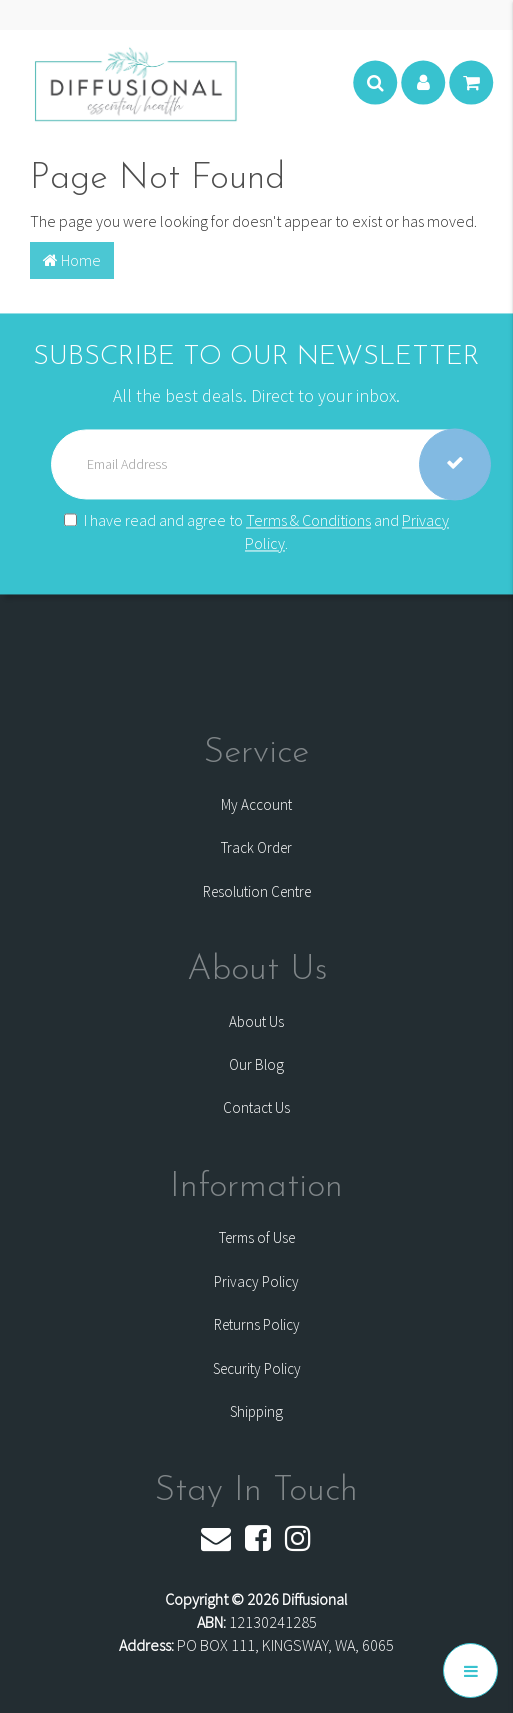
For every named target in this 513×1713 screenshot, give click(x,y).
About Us (256, 1021)
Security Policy (257, 1368)
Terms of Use (257, 1237)
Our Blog (256, 1064)
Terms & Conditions (308, 520)
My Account (256, 804)
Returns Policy (257, 1324)
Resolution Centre (257, 891)
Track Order (256, 847)
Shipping (256, 1411)
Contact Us (256, 1107)
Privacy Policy (256, 1281)
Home (72, 260)
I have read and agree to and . (256, 531)
